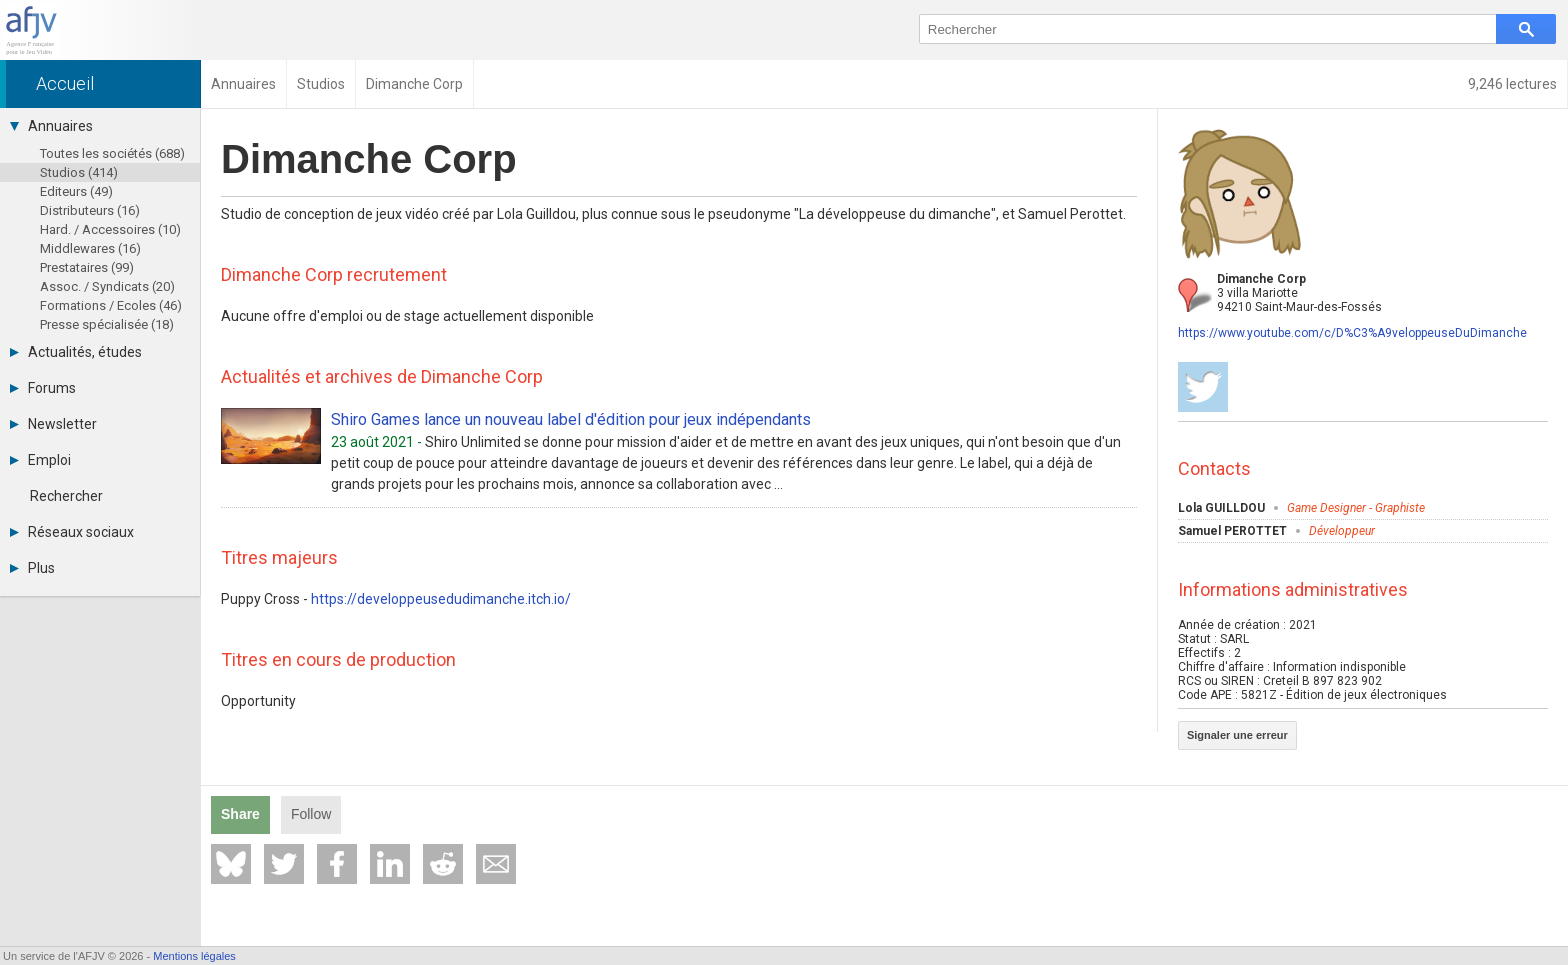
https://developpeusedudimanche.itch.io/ (441, 599)
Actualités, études (76, 352)
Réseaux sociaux (72, 532)
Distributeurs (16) (90, 210)
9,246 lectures (1512, 84)
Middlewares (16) (90, 248)
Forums (43, 388)
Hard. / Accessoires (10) (110, 229)
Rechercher (66, 496)
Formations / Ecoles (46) (111, 305)
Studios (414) (79, 172)
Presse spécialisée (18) (107, 324)
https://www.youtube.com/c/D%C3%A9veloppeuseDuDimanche (1352, 333)
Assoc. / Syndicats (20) (107, 286)
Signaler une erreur (1237, 735)
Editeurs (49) (76, 191)
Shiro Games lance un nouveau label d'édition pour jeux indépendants (571, 419)
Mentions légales (194, 956)
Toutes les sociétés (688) (112, 153)
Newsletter (53, 424)
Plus (32, 568)
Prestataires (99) (87, 267)
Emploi (40, 460)
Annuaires (51, 126)
